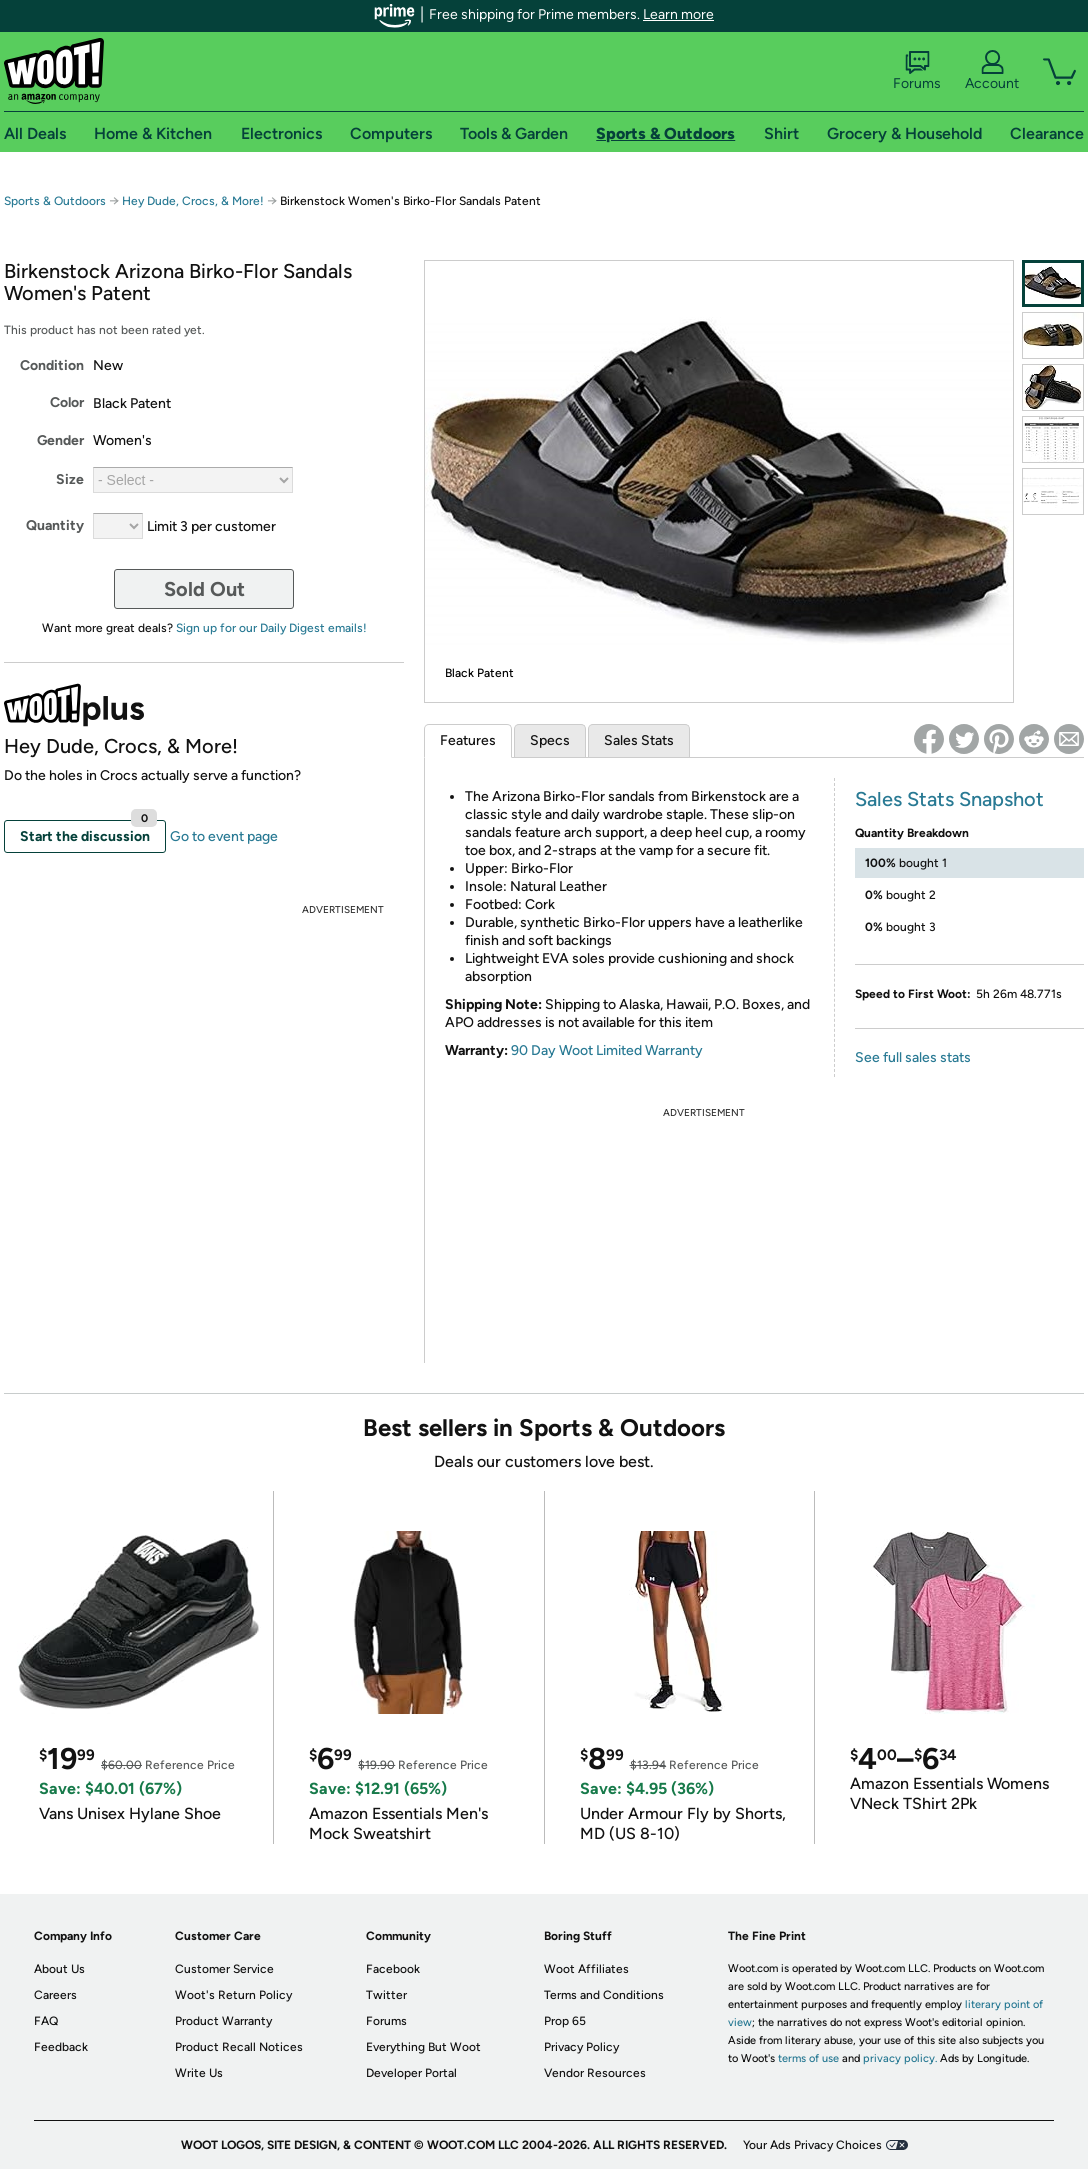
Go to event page (224, 836)
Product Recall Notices (239, 2047)
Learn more (678, 14)
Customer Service (224, 1969)
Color (67, 402)
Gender (60, 440)
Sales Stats (639, 740)
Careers (55, 1995)
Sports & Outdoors (55, 201)
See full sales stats (913, 1057)
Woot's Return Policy (233, 1995)
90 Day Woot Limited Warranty (607, 1050)
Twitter (386, 1995)
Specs (550, 740)
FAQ (46, 2021)
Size (70, 479)
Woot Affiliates (586, 1969)
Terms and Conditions (604, 1995)
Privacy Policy (581, 2047)
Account (992, 71)
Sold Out (204, 589)
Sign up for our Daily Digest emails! (271, 628)
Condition (52, 365)
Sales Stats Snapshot (949, 799)
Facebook (393, 1969)
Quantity (55, 525)
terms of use (808, 2058)
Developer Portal (411, 2073)
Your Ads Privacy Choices (812, 2145)
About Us (59, 1969)
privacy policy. (900, 2058)
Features (468, 740)
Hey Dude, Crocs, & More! (193, 201)
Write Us (199, 2073)
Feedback (61, 2047)
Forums (917, 71)
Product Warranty (223, 2021)
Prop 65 (565, 2021)
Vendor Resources (595, 2073)
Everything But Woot (423, 2047)
